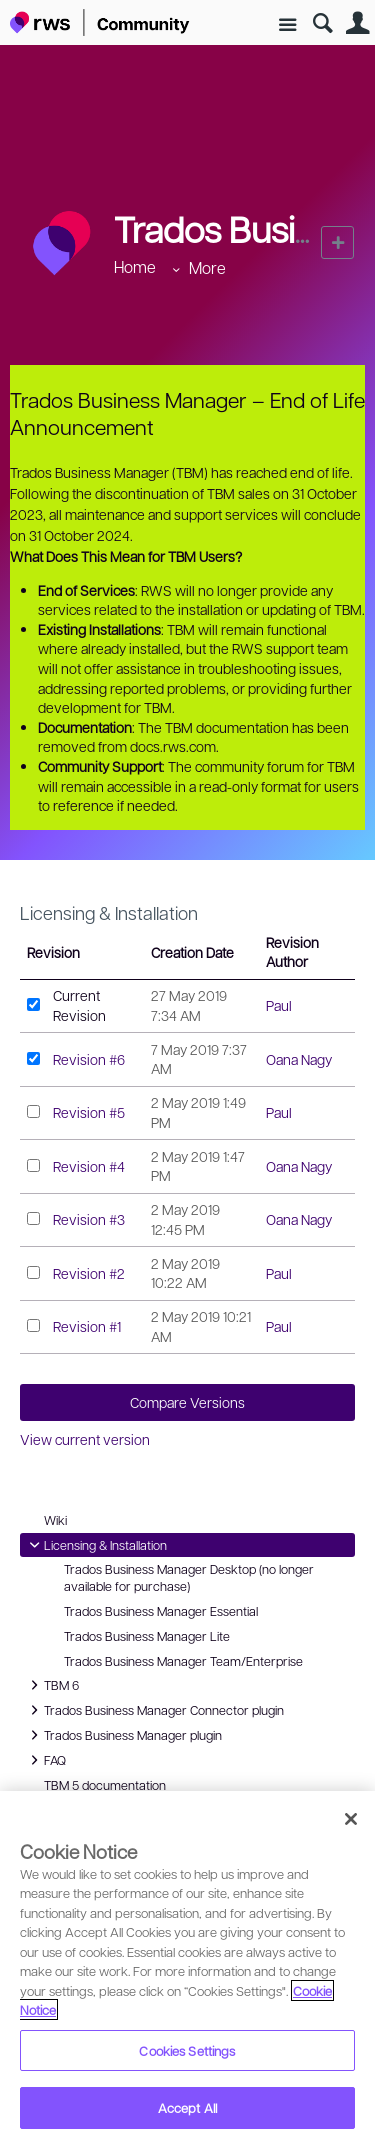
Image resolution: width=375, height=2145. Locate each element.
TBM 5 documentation (105, 1785)
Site (287, 25)
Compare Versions (187, 1402)
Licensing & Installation (109, 912)
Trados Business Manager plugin (123, 1735)
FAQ (47, 1760)
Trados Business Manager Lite (147, 1636)
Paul (279, 1005)
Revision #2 (89, 1273)
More (207, 267)
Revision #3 (89, 1219)
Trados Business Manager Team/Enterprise (183, 1661)
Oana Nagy (299, 1059)
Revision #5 (89, 1112)
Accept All (187, 2107)
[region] (187, 1968)
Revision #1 (87, 1326)
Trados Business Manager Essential (161, 1611)
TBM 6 (51, 1685)
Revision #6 (89, 1059)
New (337, 242)
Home (135, 266)
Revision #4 (89, 1166)
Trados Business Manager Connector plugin (154, 1710)
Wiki (55, 1520)
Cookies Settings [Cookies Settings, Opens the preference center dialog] (187, 2050)
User (357, 23)
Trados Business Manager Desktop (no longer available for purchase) (189, 1577)
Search (322, 23)
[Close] (351, 1819)
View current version (85, 1439)
